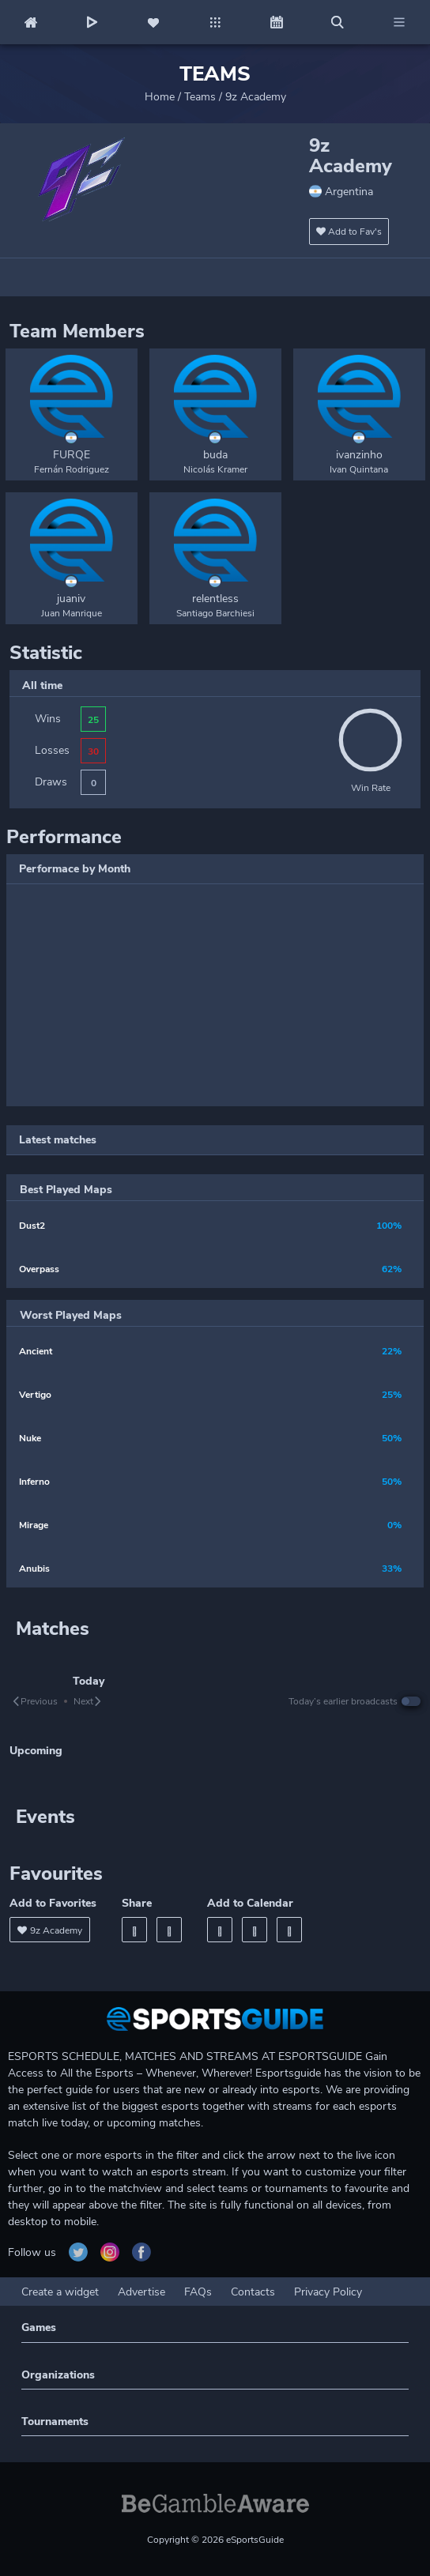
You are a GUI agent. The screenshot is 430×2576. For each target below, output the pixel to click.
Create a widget (60, 2291)
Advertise (141, 2291)
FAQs (198, 2291)
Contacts (253, 2291)
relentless (215, 598)
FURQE (71, 454)
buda (215, 454)
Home (160, 96)
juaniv (71, 598)
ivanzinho (359, 454)
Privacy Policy (328, 2291)
